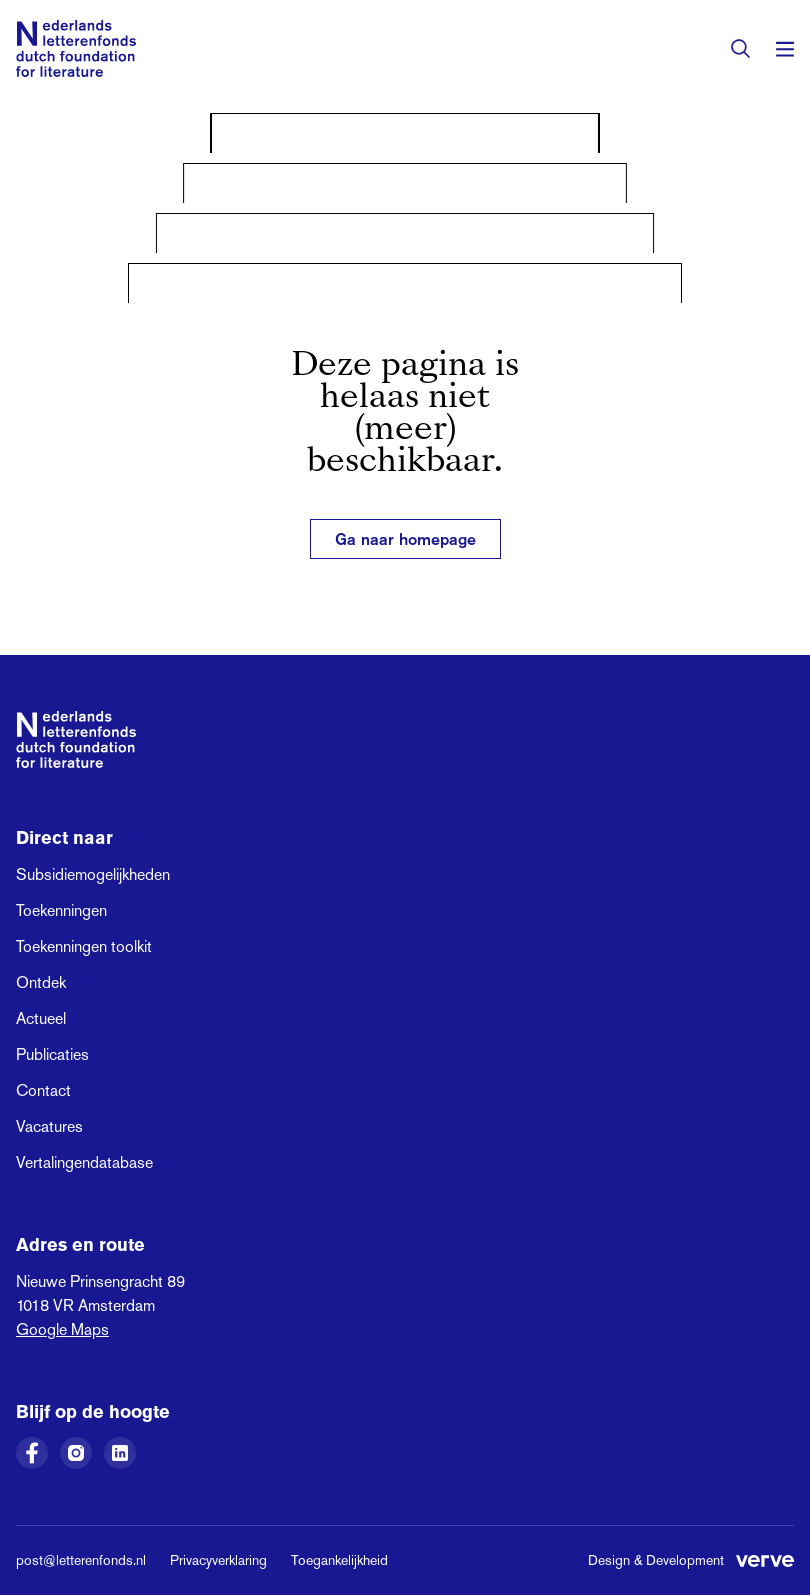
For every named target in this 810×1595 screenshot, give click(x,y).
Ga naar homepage (405, 539)
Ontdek (41, 982)
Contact (43, 1090)
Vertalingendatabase (84, 1162)
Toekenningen (61, 910)
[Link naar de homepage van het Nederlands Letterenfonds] (76, 48)
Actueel (41, 1018)
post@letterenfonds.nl (81, 1560)
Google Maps (62, 1329)
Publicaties (52, 1054)
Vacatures (49, 1126)
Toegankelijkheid (339, 1560)
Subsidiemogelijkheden (93, 874)
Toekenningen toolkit (84, 946)
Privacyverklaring (218, 1560)
